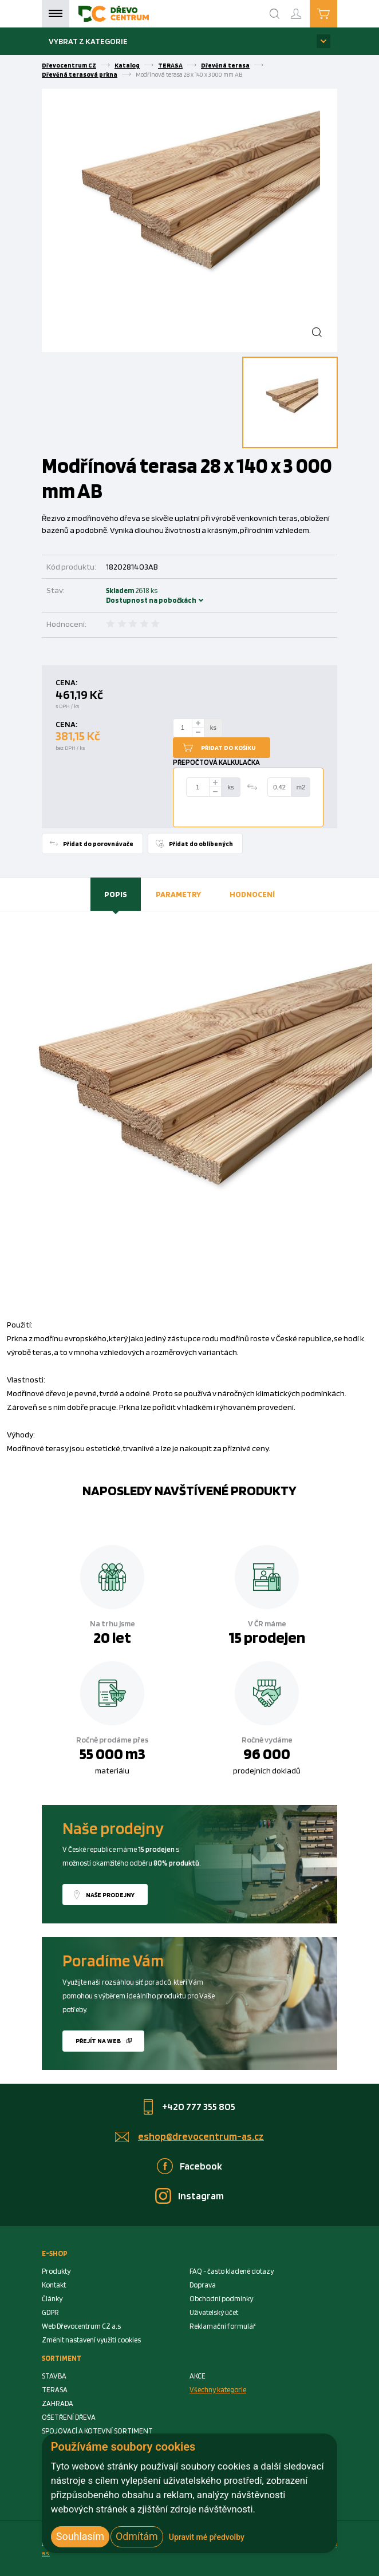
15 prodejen (266, 1637)
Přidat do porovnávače (98, 844)
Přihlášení (305, 9)
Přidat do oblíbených (201, 844)
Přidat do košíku (228, 748)
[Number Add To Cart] (182, 728)
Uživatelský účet (213, 2312)
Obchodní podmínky (221, 2298)
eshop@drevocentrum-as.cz (201, 2136)
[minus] (198, 732)
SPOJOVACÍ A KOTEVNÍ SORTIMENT (97, 2431)
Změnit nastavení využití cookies (91, 2340)
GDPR (50, 2312)
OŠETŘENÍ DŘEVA (69, 2417)
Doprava (202, 2285)
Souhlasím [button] (80, 2536)
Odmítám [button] (137, 2536)
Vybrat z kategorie (88, 41)
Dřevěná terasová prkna (79, 74)
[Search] (275, 14)
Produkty (56, 2271)
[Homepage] (113, 14)
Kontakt (54, 2285)
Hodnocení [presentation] (252, 894)
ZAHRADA (57, 2403)
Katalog (127, 65)
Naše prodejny (110, 1895)
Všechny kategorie (217, 2389)
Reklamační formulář (222, 2326)
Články (52, 2298)
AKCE (197, 2376)
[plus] (198, 723)
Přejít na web (98, 2041)
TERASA (170, 65)
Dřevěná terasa (225, 65)
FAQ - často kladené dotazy (231, 2271)
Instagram (201, 2196)
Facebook (201, 2166)
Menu (55, 13)
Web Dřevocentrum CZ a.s (81, 2326)
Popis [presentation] (115, 894)
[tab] (115, 894)
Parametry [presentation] (178, 894)
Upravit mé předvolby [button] (206, 2537)
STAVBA (54, 2376)
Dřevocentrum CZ (69, 65)
